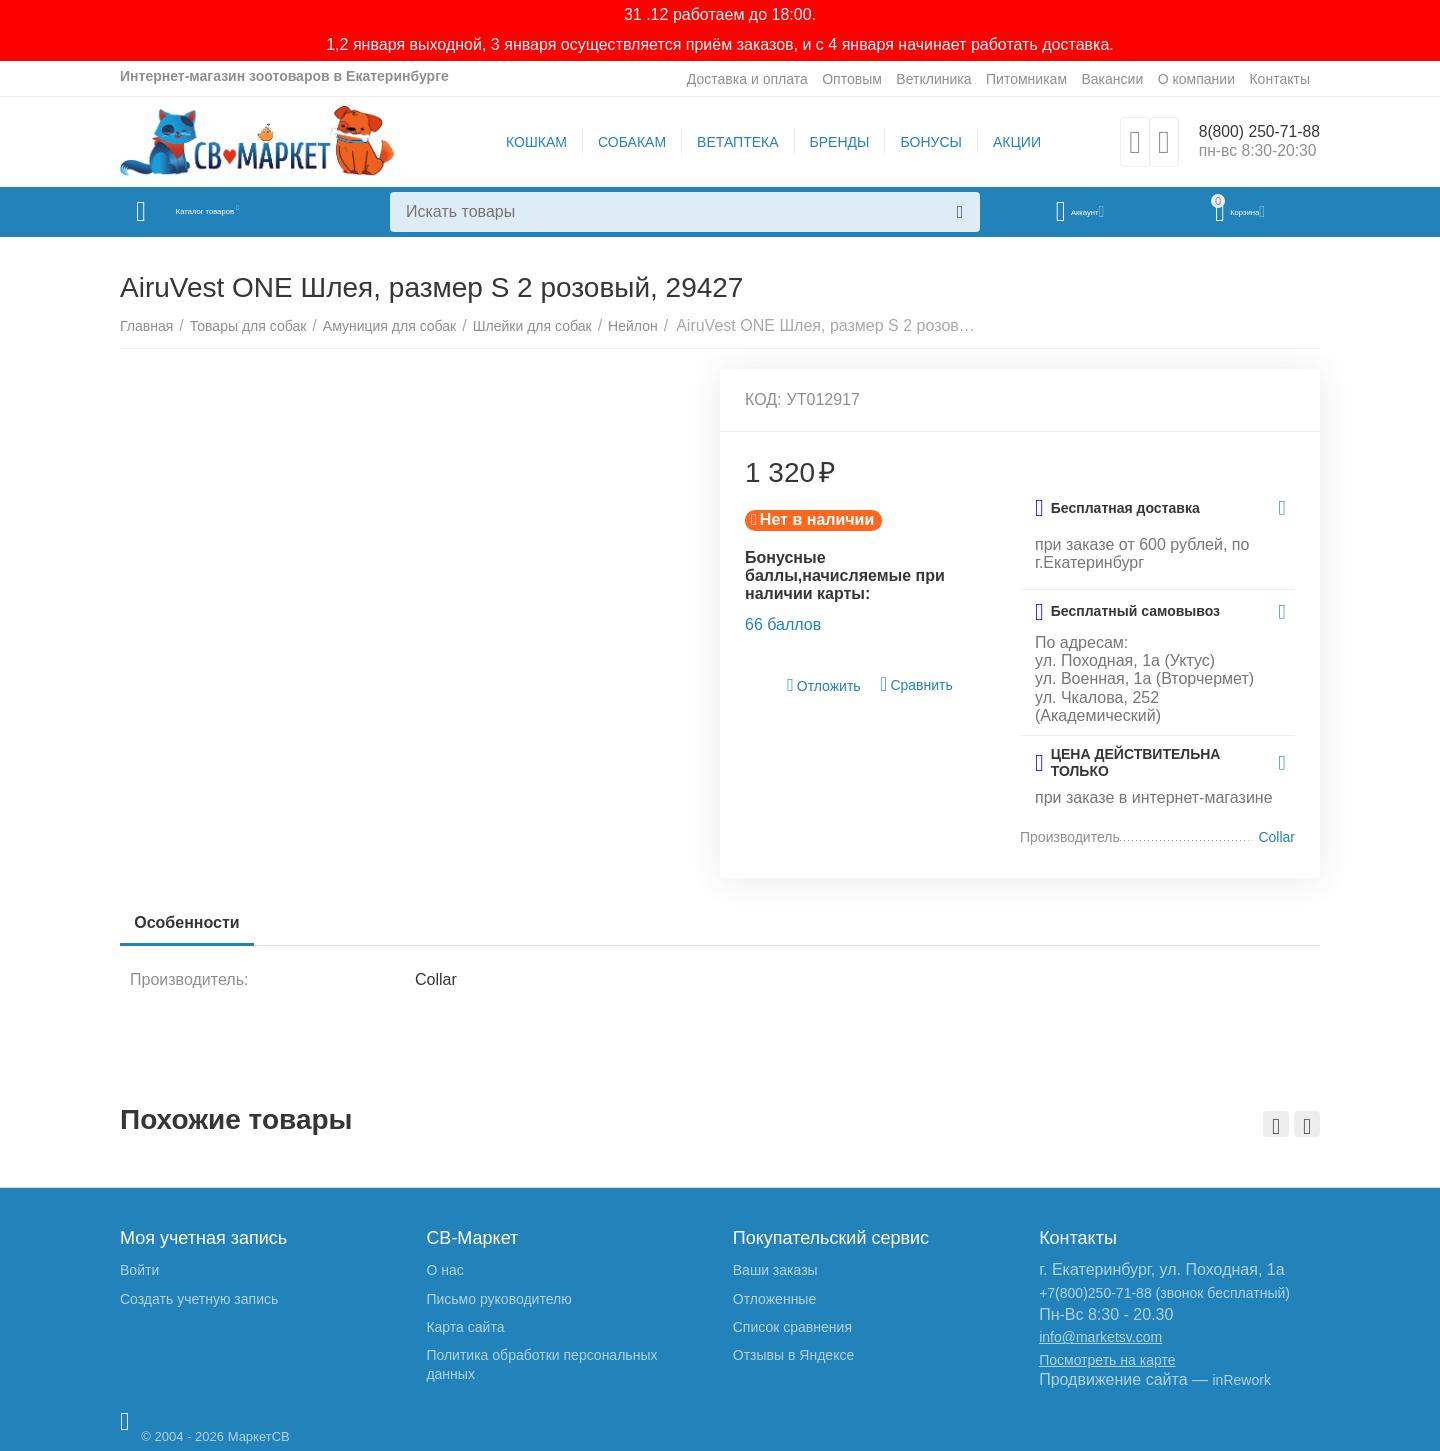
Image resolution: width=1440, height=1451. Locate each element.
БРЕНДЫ (831, 142)
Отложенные (774, 1299)
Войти (139, 1270)
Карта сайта (465, 1327)
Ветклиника (933, 79)
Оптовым (852, 79)
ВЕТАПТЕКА (728, 142)
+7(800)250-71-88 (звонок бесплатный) (1164, 1293)
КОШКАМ (527, 142)
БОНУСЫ (922, 142)
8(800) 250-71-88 (1250, 132)
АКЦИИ (1008, 142)
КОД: (763, 399)
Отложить (824, 685)
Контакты (1279, 79)
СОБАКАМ (623, 142)
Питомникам (1026, 79)
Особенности (192, 922)
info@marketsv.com (1100, 1337)
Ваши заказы (775, 1270)
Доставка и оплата (747, 79)
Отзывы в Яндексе (793, 1355)
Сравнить (916, 684)
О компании (1196, 79)
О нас (444, 1270)
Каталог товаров (238, 212)
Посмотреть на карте (1107, 1360)
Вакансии (1112, 79)
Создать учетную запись (199, 1299)
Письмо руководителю (498, 1299)
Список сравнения (792, 1327)
